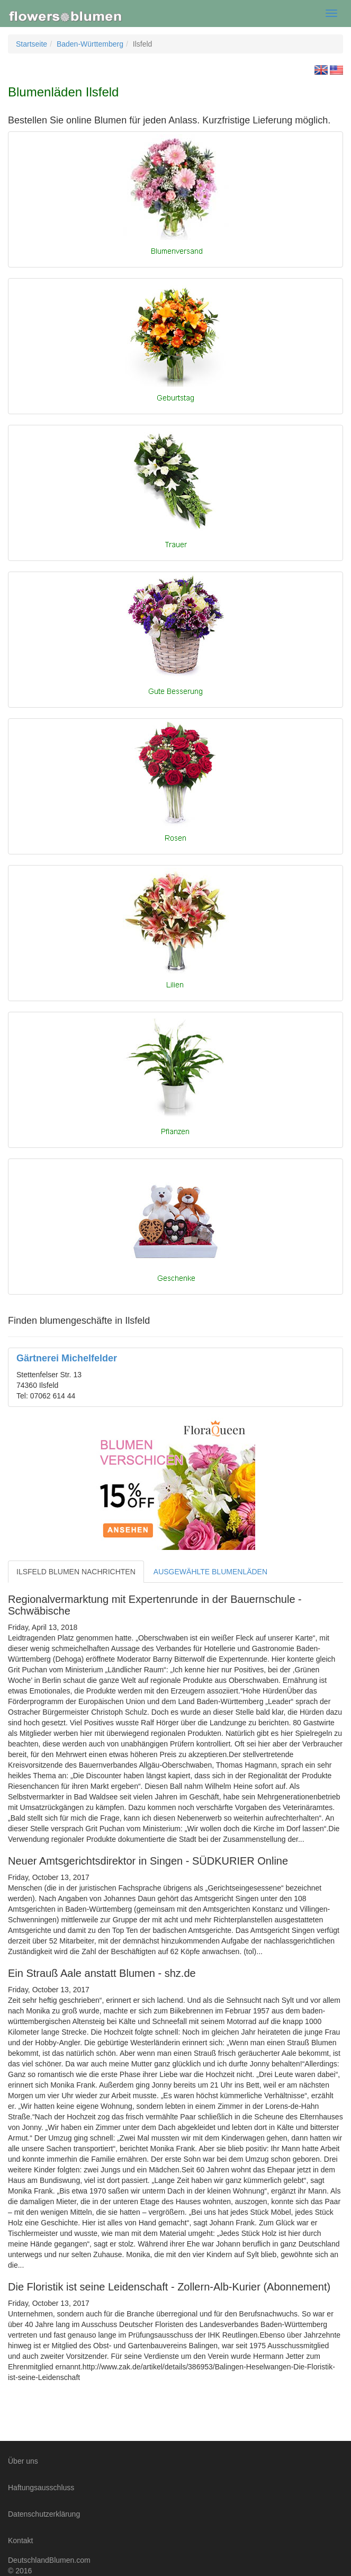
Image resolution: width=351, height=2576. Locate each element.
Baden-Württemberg (90, 44)
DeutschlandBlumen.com (49, 2560)
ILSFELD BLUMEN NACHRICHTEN (76, 1571)
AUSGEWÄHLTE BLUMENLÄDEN (210, 1571)
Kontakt (20, 2540)
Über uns (23, 2461)
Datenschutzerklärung (44, 2514)
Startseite (31, 44)
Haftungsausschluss (41, 2487)
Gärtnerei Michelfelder (66, 1358)
